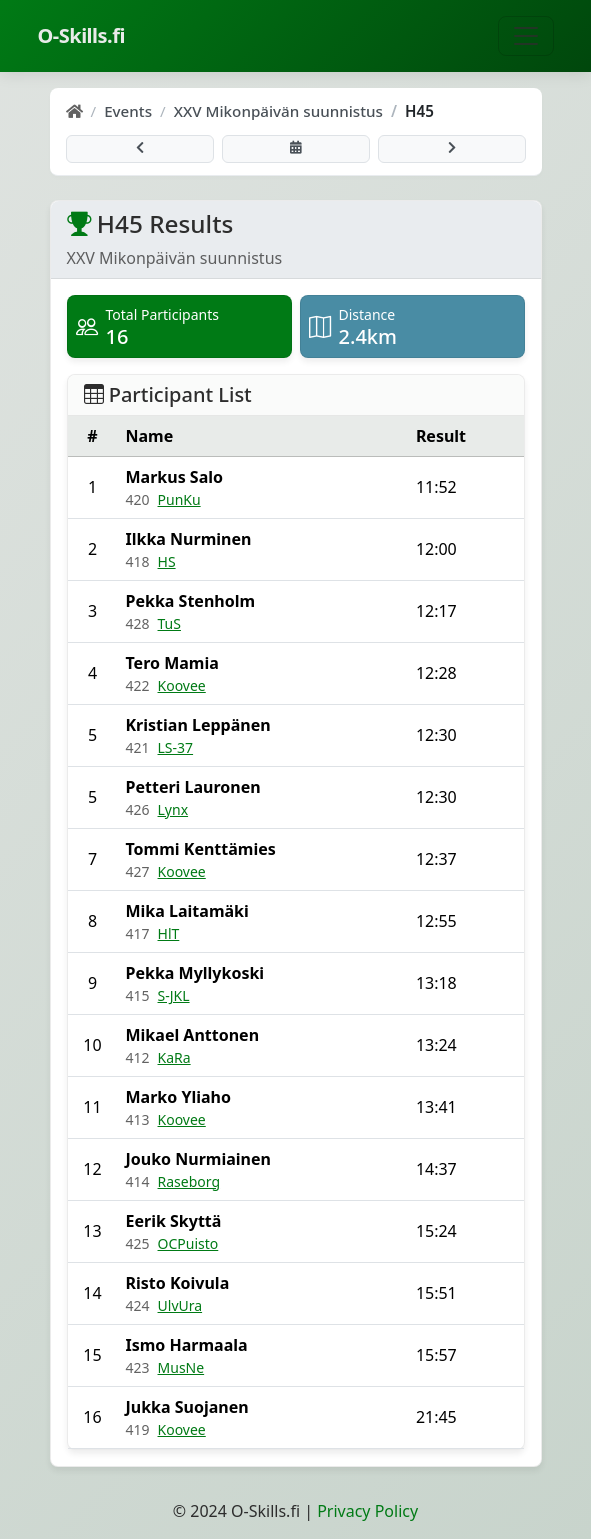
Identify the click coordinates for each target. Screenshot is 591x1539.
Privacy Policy (367, 1511)
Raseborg (189, 1181)
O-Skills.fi (81, 35)
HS (167, 561)
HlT (169, 933)
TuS (169, 623)
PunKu (179, 499)
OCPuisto (188, 1243)
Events (128, 111)
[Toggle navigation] (526, 36)
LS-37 (176, 747)
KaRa (174, 1057)
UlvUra (180, 1305)
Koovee (182, 685)
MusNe (181, 1367)
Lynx (173, 809)
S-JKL (174, 995)
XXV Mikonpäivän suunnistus (278, 111)
